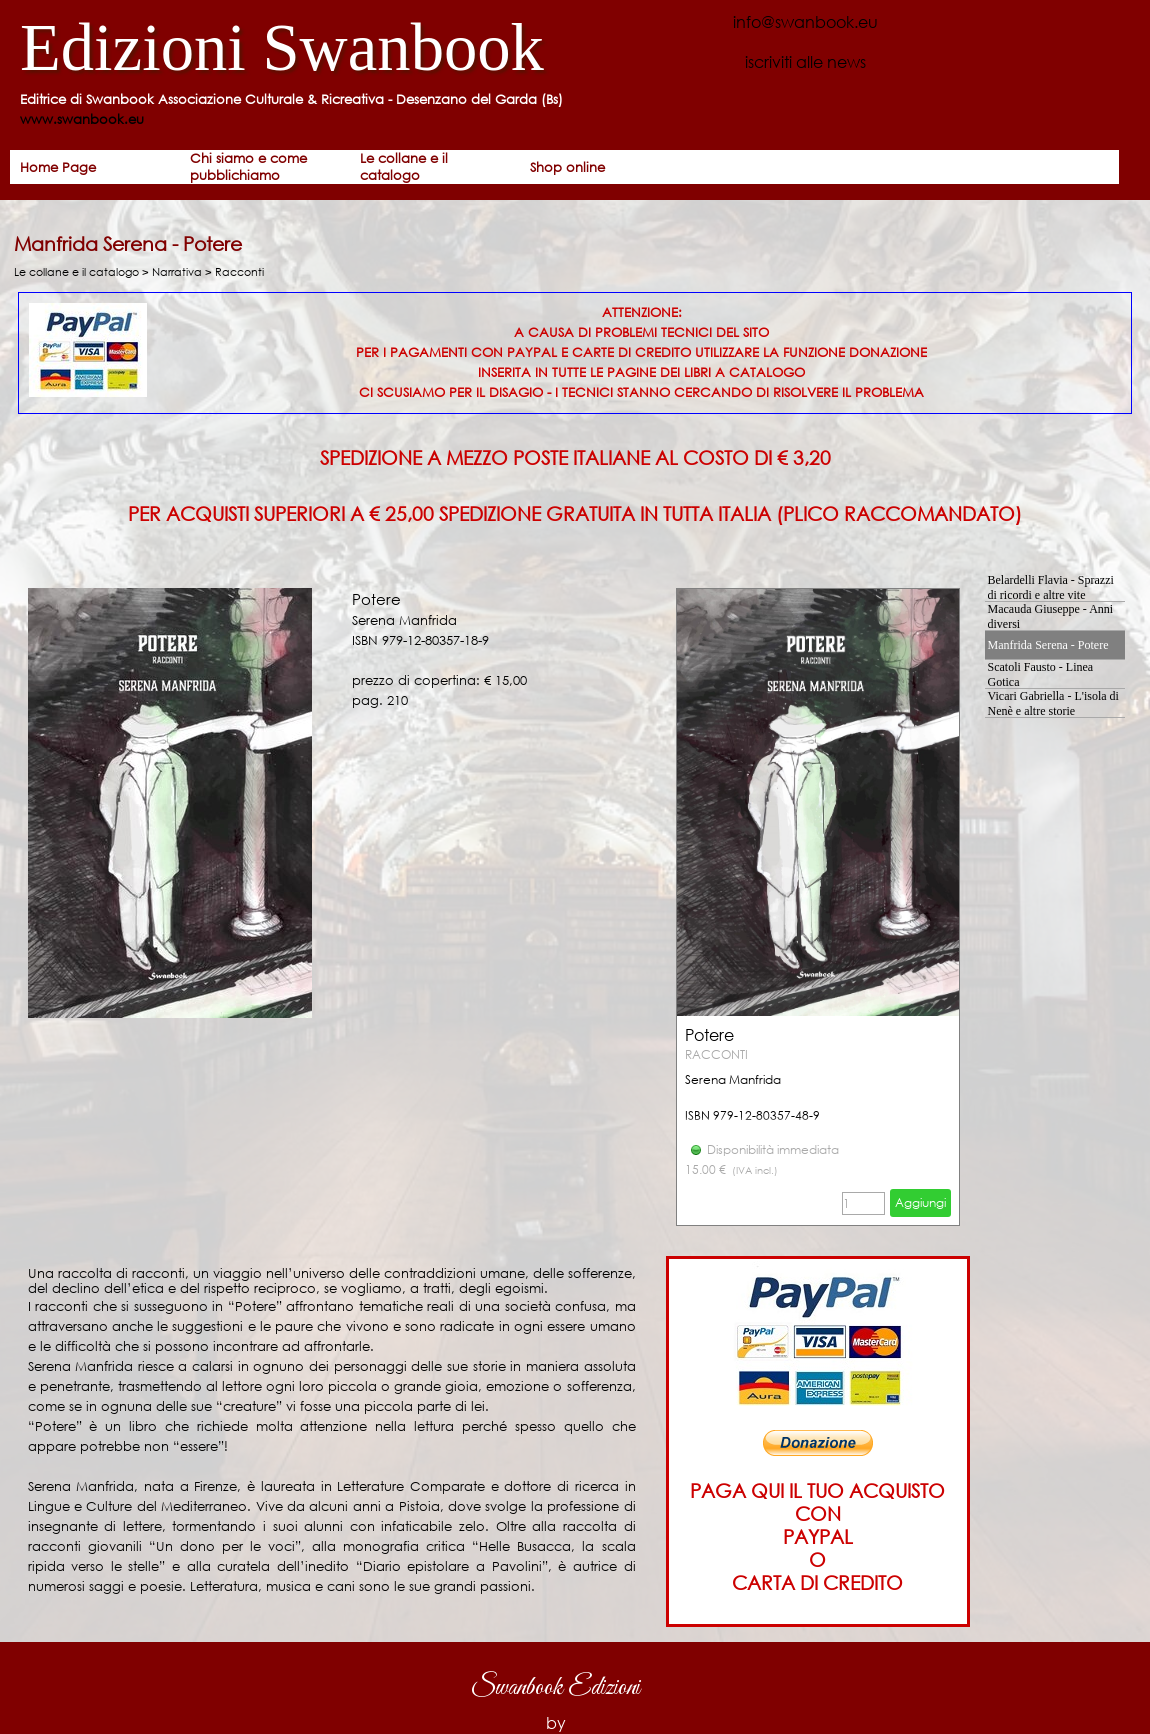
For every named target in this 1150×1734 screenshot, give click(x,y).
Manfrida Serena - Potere (1048, 645)
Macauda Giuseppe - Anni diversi (1051, 616)
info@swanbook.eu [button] (805, 21)
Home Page (58, 167)
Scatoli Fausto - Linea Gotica (1041, 674)
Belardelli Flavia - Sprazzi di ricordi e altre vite (1051, 587)
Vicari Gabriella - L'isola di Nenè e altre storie (1053, 703)
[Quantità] (863, 1203)
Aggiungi (920, 1202)
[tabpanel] (335, 110)
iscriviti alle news (805, 61)
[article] (818, 907)
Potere (709, 1034)
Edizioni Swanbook (282, 47)
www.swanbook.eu (82, 119)
